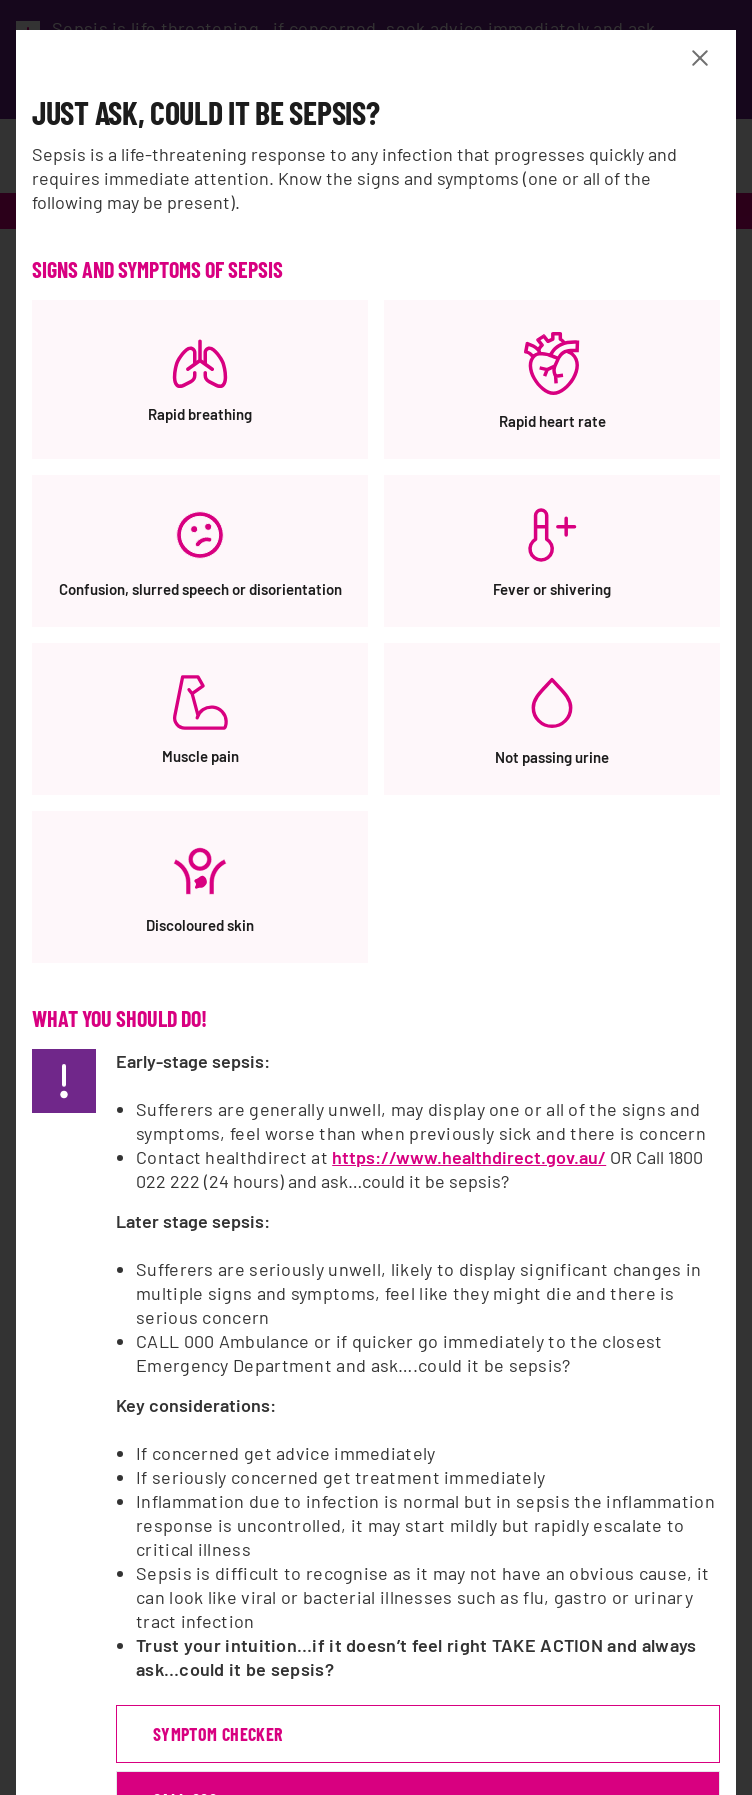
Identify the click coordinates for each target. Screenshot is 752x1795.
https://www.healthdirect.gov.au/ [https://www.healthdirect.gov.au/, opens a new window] (469, 1157)
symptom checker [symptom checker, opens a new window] (217, 1734)
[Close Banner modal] (704, 58)
